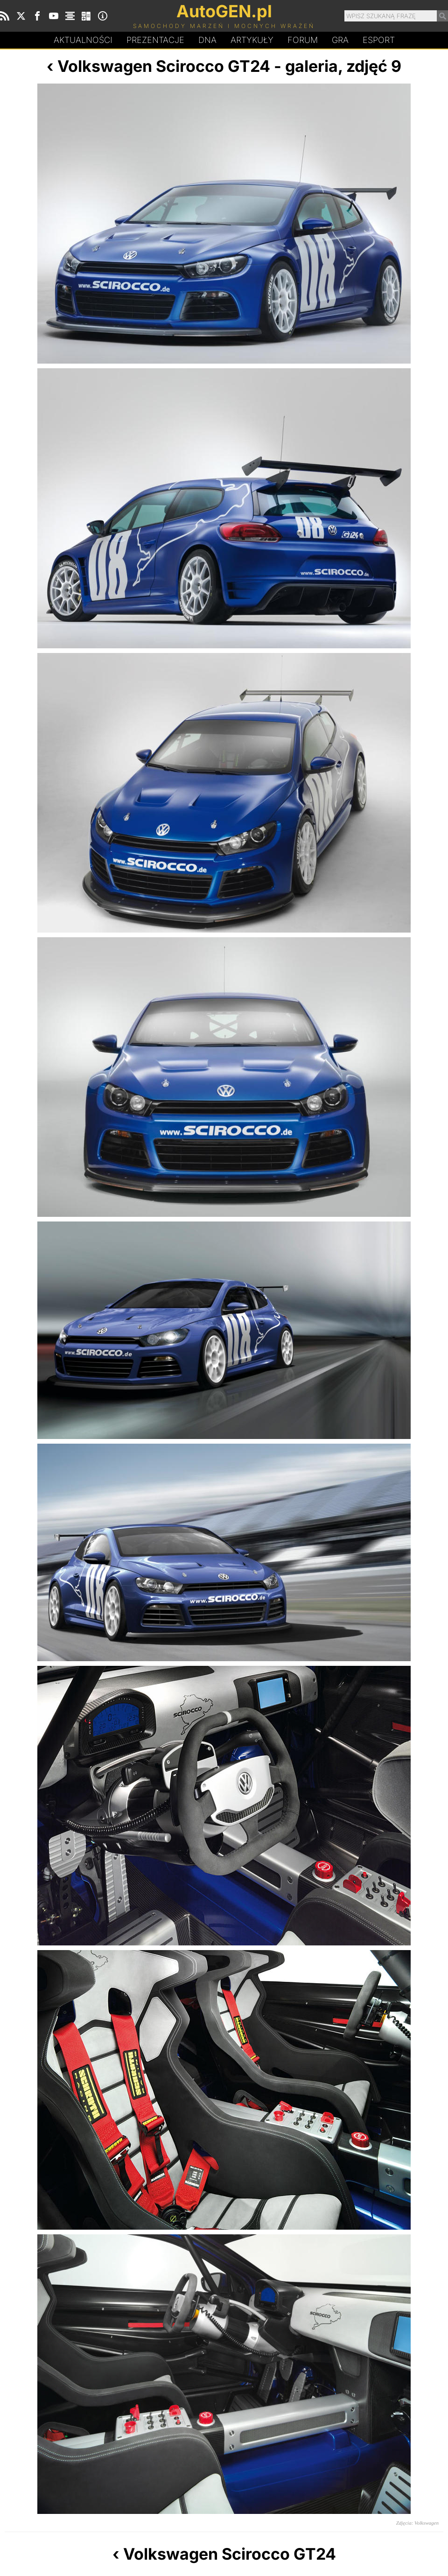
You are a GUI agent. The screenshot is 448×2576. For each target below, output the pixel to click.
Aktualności (83, 40)
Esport (379, 40)
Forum (302, 40)
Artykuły (252, 40)
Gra (340, 40)
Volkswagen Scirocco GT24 (163, 66)
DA (207, 40)
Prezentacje (155, 40)
